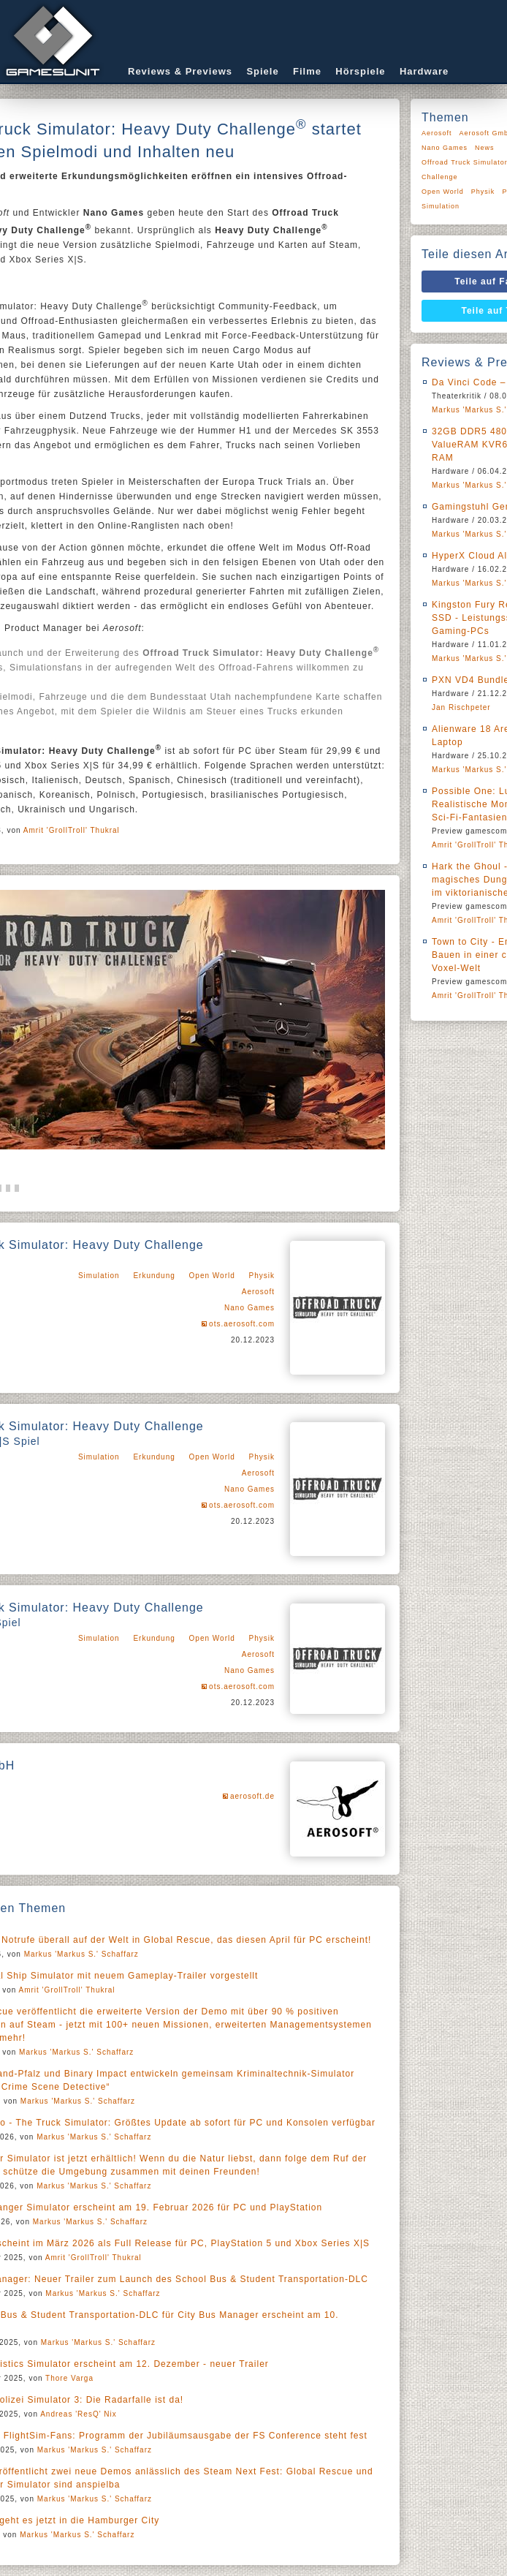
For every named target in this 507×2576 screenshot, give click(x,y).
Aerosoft (258, 1292)
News (485, 147)
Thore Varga (69, 2378)
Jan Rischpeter (461, 707)
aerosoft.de (252, 1796)
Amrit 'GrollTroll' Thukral (71, 830)
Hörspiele (360, 71)
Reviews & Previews (180, 71)
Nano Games (249, 1308)
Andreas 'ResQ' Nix (78, 2414)
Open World (212, 1276)
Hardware (424, 71)
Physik (262, 1276)
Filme (307, 71)
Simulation (99, 1276)
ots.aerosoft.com (242, 1324)
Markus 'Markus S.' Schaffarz (81, 1954)
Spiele (262, 71)
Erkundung (154, 1276)
